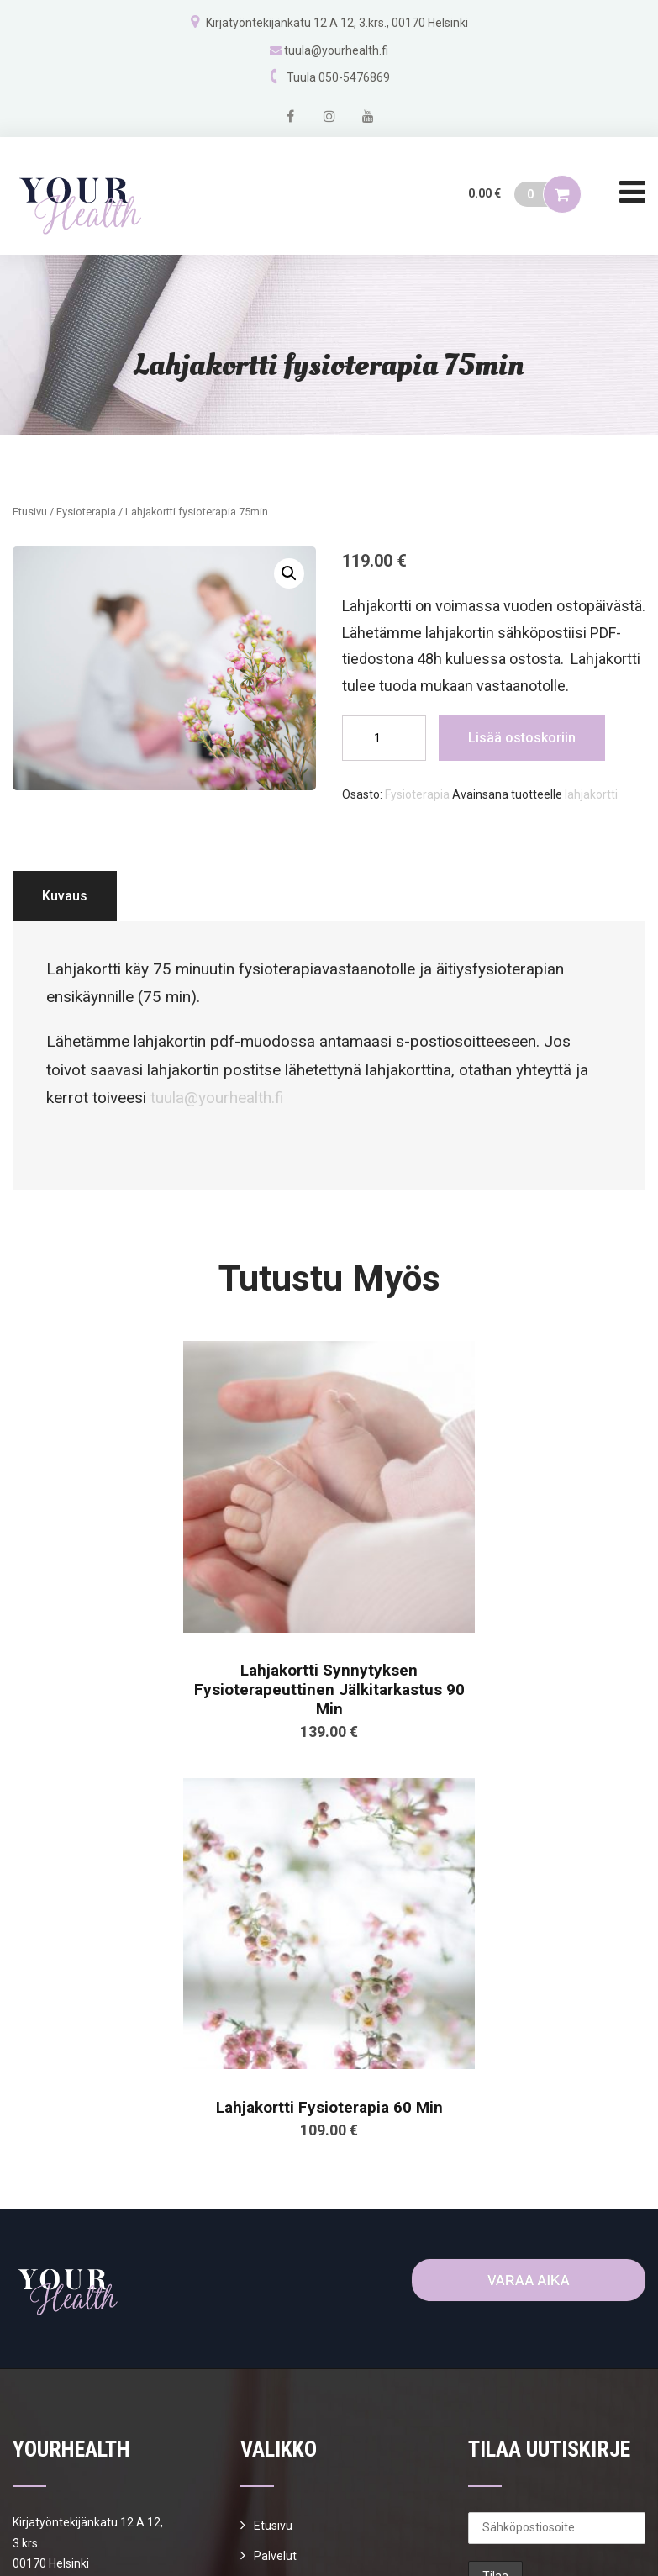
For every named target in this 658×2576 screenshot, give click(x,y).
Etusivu (30, 511)
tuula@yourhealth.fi (336, 50)
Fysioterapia (86, 511)
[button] (289, 573)
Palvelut (275, 2556)
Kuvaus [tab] (64, 896)
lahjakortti (591, 794)
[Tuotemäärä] (384, 738)
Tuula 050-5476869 (338, 77)
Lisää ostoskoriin (522, 738)
